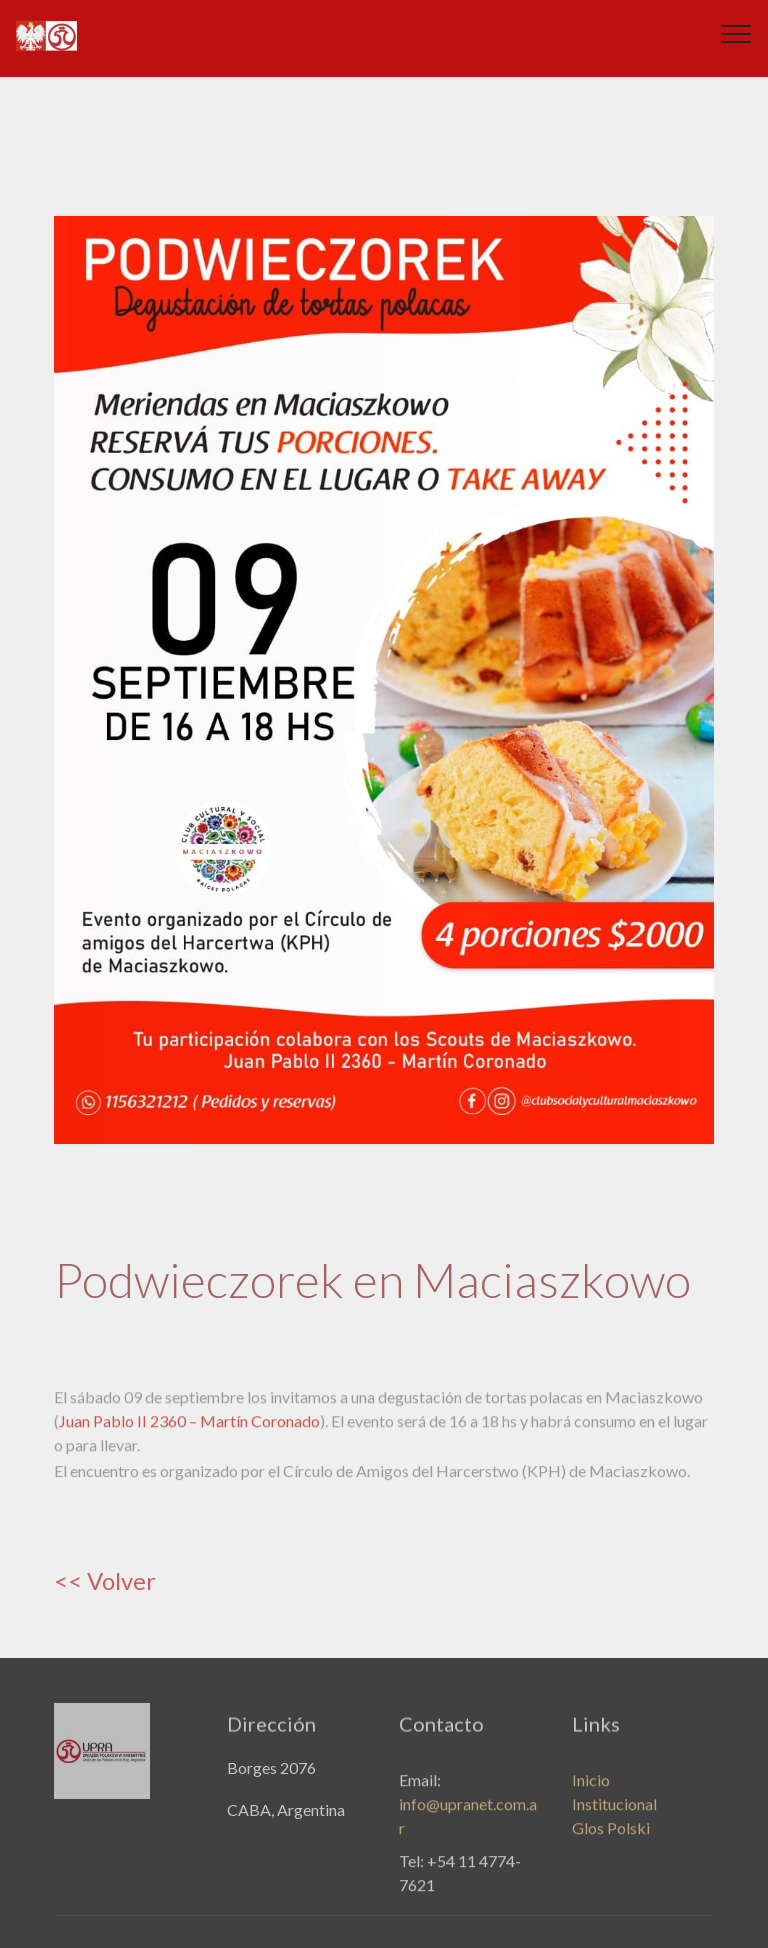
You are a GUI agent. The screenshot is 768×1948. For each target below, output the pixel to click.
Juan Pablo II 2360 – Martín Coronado (189, 1431)
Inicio (591, 1791)
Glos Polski (611, 1839)
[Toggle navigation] (736, 33)
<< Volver (105, 1580)
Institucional (614, 1815)
